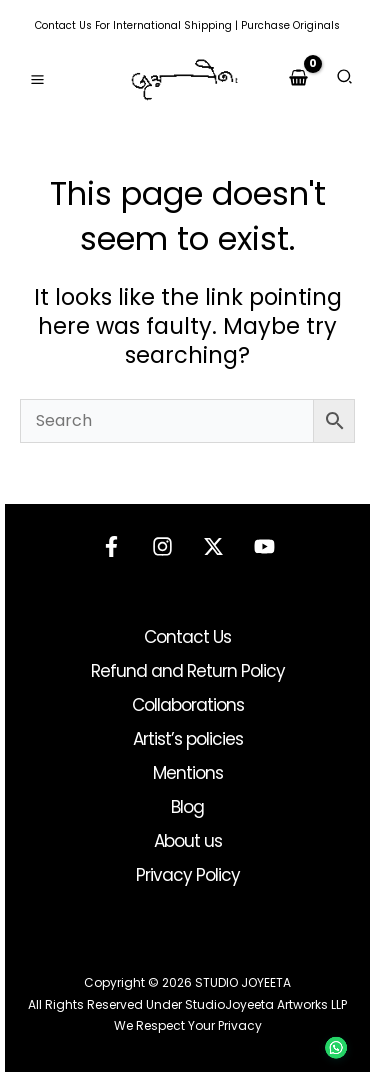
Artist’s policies (188, 739)
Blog (187, 807)
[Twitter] (213, 546)
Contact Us (63, 25)
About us (188, 841)
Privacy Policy (188, 875)
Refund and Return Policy (188, 671)
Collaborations (188, 705)
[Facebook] (111, 546)
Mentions (188, 773)
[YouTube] (264, 546)
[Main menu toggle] (37, 79)
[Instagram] (162, 546)
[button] (345, 79)
